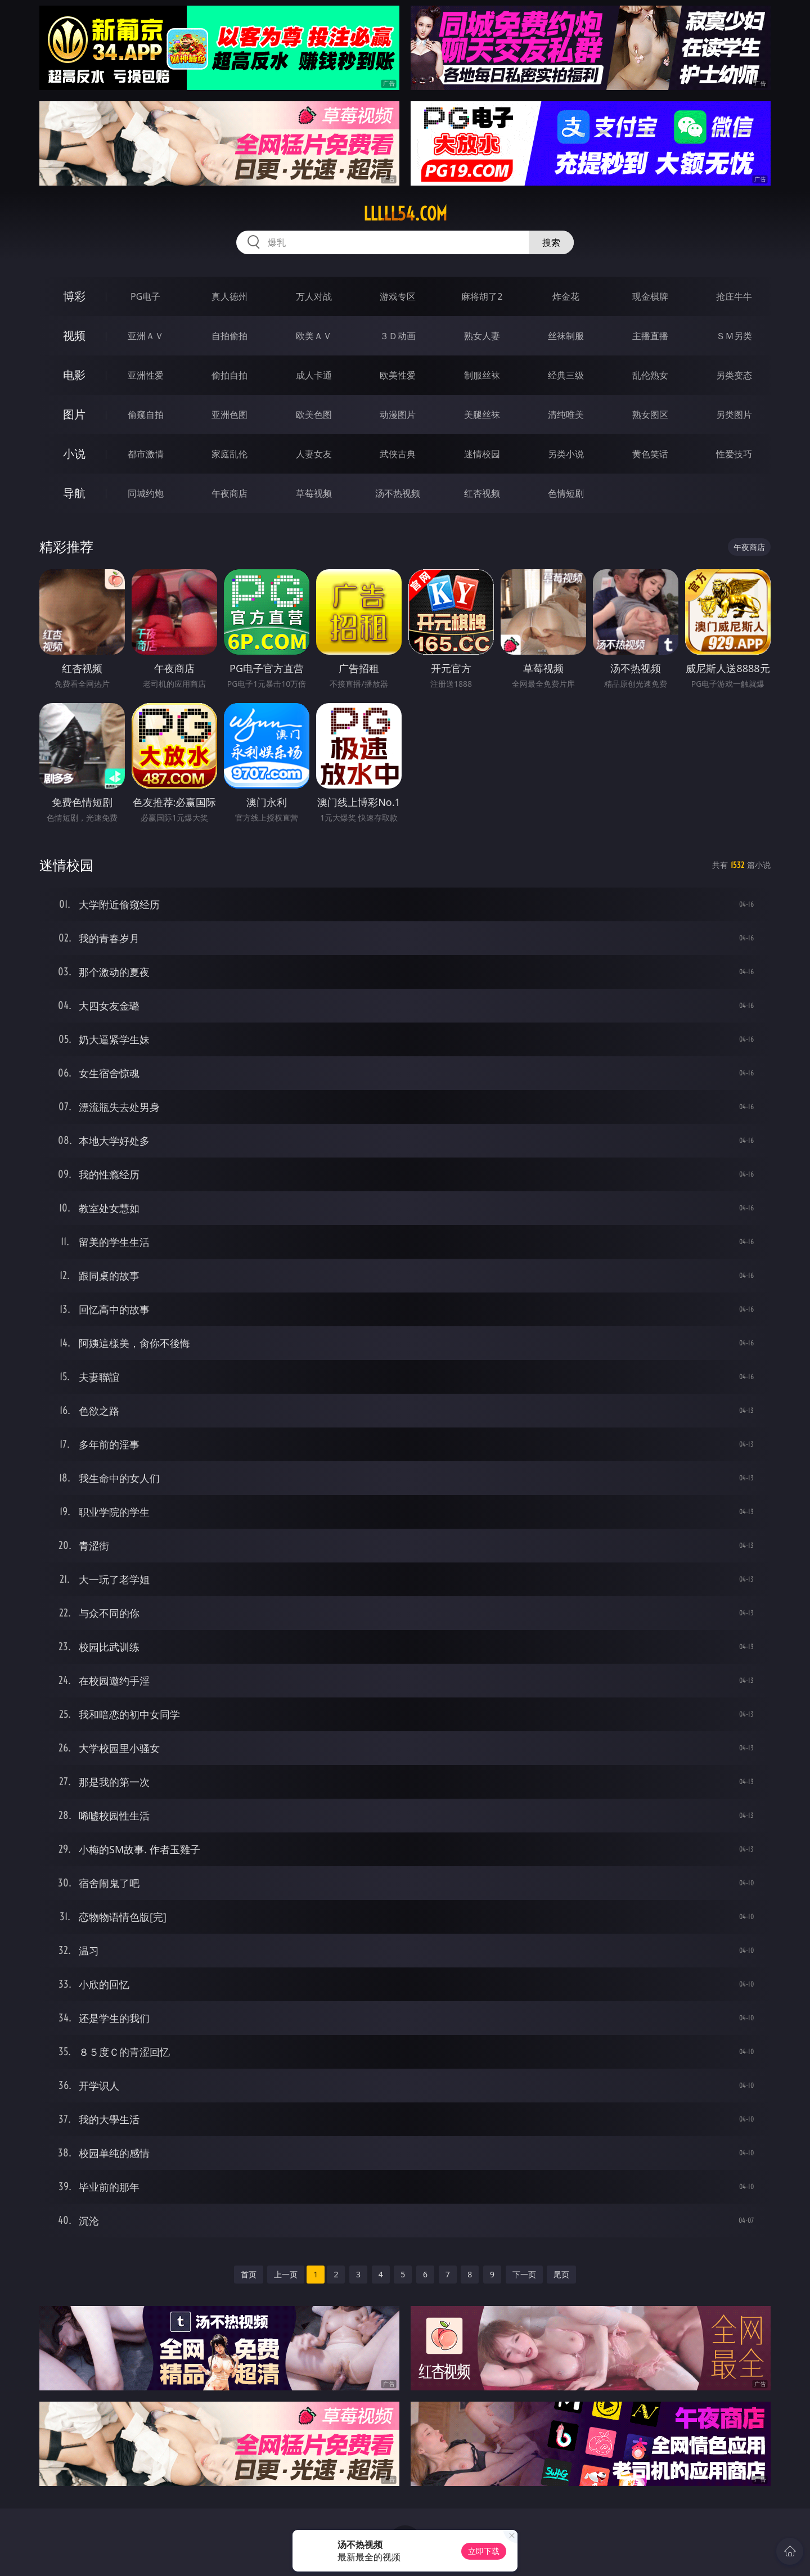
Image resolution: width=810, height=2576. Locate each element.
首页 (248, 2274)
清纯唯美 (566, 414)
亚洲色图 (230, 414)
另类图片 (734, 414)
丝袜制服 (566, 336)
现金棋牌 (650, 296)
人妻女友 (314, 454)
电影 (74, 374)
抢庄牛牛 (734, 296)
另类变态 (734, 375)
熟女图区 (650, 414)
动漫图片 (398, 414)
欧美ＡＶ (314, 336)
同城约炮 (146, 493)
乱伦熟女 (650, 375)
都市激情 (146, 454)
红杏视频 (482, 493)
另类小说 (566, 454)
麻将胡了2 (481, 296)
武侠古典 (398, 454)
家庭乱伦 (230, 454)
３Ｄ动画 (398, 336)
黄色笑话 (650, 454)
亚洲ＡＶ (146, 336)
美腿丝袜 (482, 414)
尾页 (561, 2274)
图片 (74, 414)
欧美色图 (314, 414)
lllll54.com (405, 213)
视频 (74, 335)
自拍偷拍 (230, 336)
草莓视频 (314, 493)
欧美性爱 (398, 375)
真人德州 (230, 296)
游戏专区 (398, 296)
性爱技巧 (734, 454)
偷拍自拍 (230, 375)
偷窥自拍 (146, 414)
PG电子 (145, 296)
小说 (74, 453)
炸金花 (565, 296)
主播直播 (650, 336)
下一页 (524, 2274)
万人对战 (314, 296)
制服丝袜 (482, 375)
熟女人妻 (482, 336)
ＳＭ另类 (734, 336)
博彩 (74, 296)
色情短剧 (566, 493)
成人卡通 (314, 375)
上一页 (286, 2274)
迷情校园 (482, 454)
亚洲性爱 (146, 375)
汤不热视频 (397, 493)
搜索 (551, 242)
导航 (74, 493)
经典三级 (566, 375)
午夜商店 (230, 493)
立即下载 (484, 2551)
